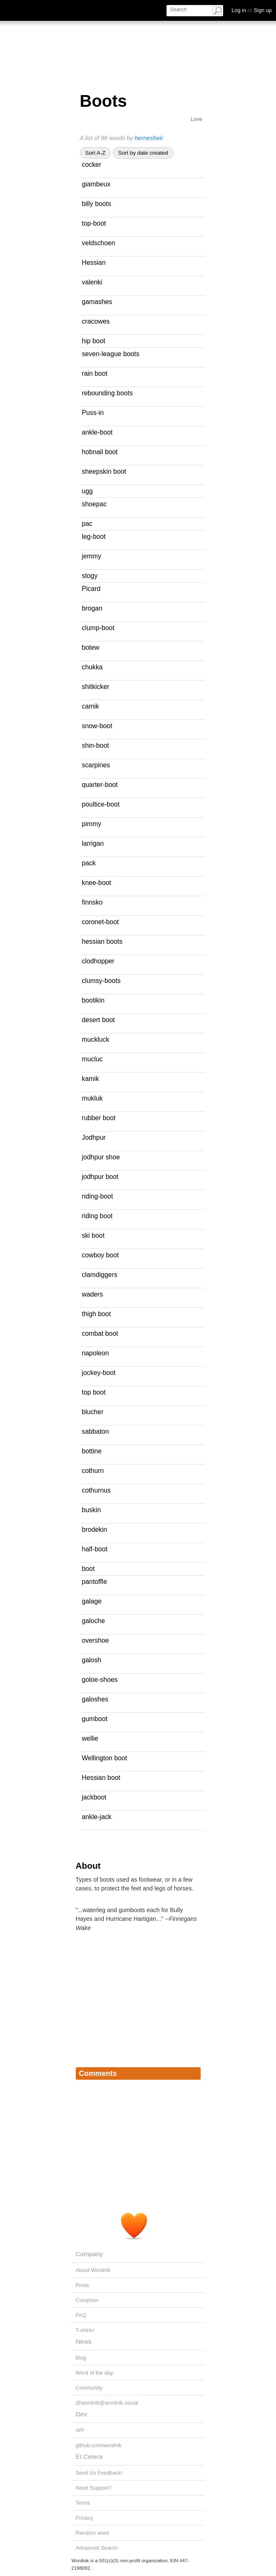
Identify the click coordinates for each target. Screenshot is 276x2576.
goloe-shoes (100, 1679)
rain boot (95, 373)
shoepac (94, 504)
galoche (93, 1620)
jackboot (94, 1797)
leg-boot (94, 536)
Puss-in (93, 412)
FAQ (81, 2315)
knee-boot (96, 882)
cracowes (96, 321)
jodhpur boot (100, 1176)
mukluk (92, 1098)
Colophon (87, 2300)
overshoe (95, 1640)
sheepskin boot (104, 471)
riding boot (97, 1215)
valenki (92, 282)
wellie (90, 1738)
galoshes (95, 1699)
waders (92, 1294)
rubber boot (99, 1117)
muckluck (95, 1039)
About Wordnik (93, 2270)
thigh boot (96, 1313)
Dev (81, 2414)
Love (196, 119)
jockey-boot (99, 1372)
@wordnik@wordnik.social (107, 2403)
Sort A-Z (95, 153)
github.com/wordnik (99, 2445)
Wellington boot (104, 1758)
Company (89, 2253)
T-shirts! (85, 2330)
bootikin (93, 1000)
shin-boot (95, 745)
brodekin (94, 1529)
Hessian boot (101, 1777)
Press (83, 2285)
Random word (92, 2533)
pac (87, 523)
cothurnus (96, 1490)
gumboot (95, 1718)
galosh (92, 1660)
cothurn (93, 1470)
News (84, 2341)
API (80, 2430)
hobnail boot (100, 451)
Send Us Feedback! (99, 2473)
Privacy (84, 2518)
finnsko (92, 902)
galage (92, 1601)
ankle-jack (97, 1816)
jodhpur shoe (101, 1157)
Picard (91, 588)
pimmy (92, 823)
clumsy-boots (101, 980)
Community (89, 2388)
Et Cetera (89, 2456)
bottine (92, 1451)
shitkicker (95, 686)
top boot (94, 1392)
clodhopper (98, 961)
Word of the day (94, 2373)
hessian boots (102, 941)
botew (90, 647)
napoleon (95, 1353)
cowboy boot (100, 1255)
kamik (90, 1078)
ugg (87, 491)
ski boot (93, 1235)
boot (88, 1568)
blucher (93, 1411)
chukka (92, 667)
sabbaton (95, 1431)
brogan (92, 608)
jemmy (92, 556)
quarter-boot (100, 784)
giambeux (96, 184)
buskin (91, 1509)
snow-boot (97, 725)
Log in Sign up (251, 10)
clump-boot (98, 627)
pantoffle (94, 1581)
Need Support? (94, 2488)
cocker (92, 164)
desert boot (98, 1019)
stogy (90, 575)
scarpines (96, 765)
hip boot (93, 340)
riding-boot (97, 1196)
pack (89, 863)
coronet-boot (100, 921)
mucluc (92, 1059)
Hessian (94, 262)
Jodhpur (94, 1137)
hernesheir (149, 138)
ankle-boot (97, 432)
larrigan (93, 843)
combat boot (100, 1333)
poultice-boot (101, 804)
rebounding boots (107, 393)
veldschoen (98, 242)
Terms (83, 2503)
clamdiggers (99, 1274)
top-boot (94, 223)
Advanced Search (97, 2548)
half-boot (95, 1549)
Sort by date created (143, 153)
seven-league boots (110, 353)
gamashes (97, 301)
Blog (81, 2358)
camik (90, 706)
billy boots (96, 203)
